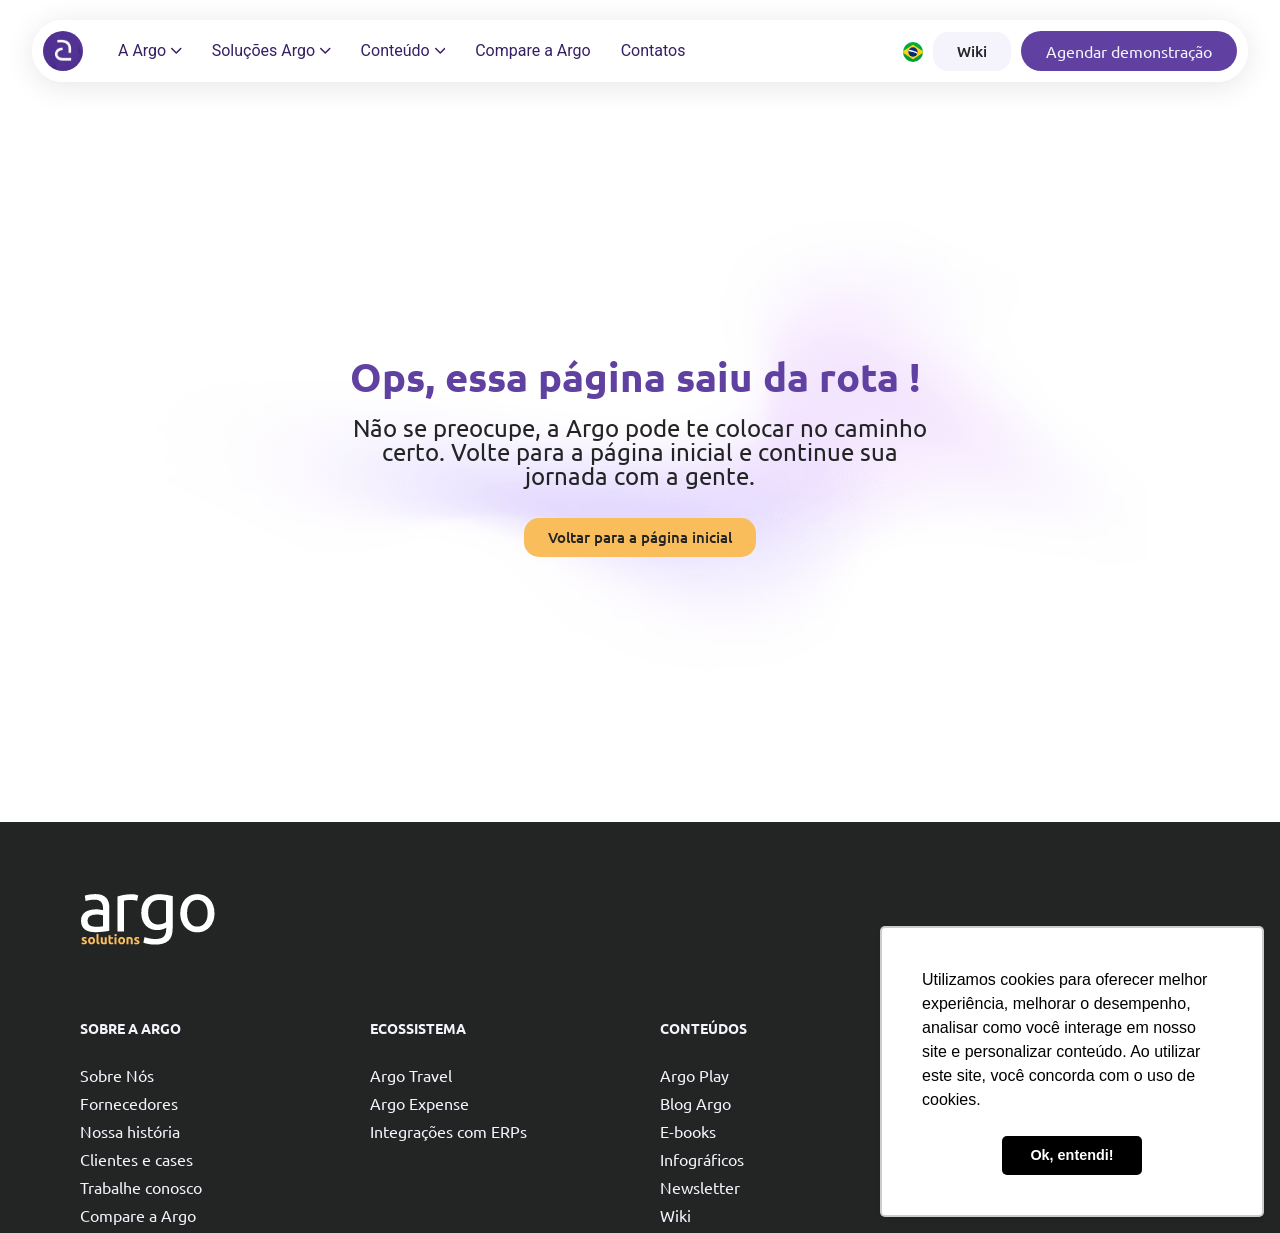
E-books (688, 1131)
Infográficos (702, 1159)
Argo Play (694, 1075)
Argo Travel (411, 1075)
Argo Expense (419, 1103)
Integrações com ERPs (448, 1131)
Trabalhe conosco (141, 1187)
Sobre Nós (117, 1075)
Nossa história (130, 1131)
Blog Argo (695, 1103)
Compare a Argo (138, 1215)
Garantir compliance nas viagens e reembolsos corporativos (1070, 1125)
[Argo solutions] (63, 51)
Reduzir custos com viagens (1048, 1079)
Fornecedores (129, 1103)
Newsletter (700, 1187)
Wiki (675, 1215)
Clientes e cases (136, 1159)
